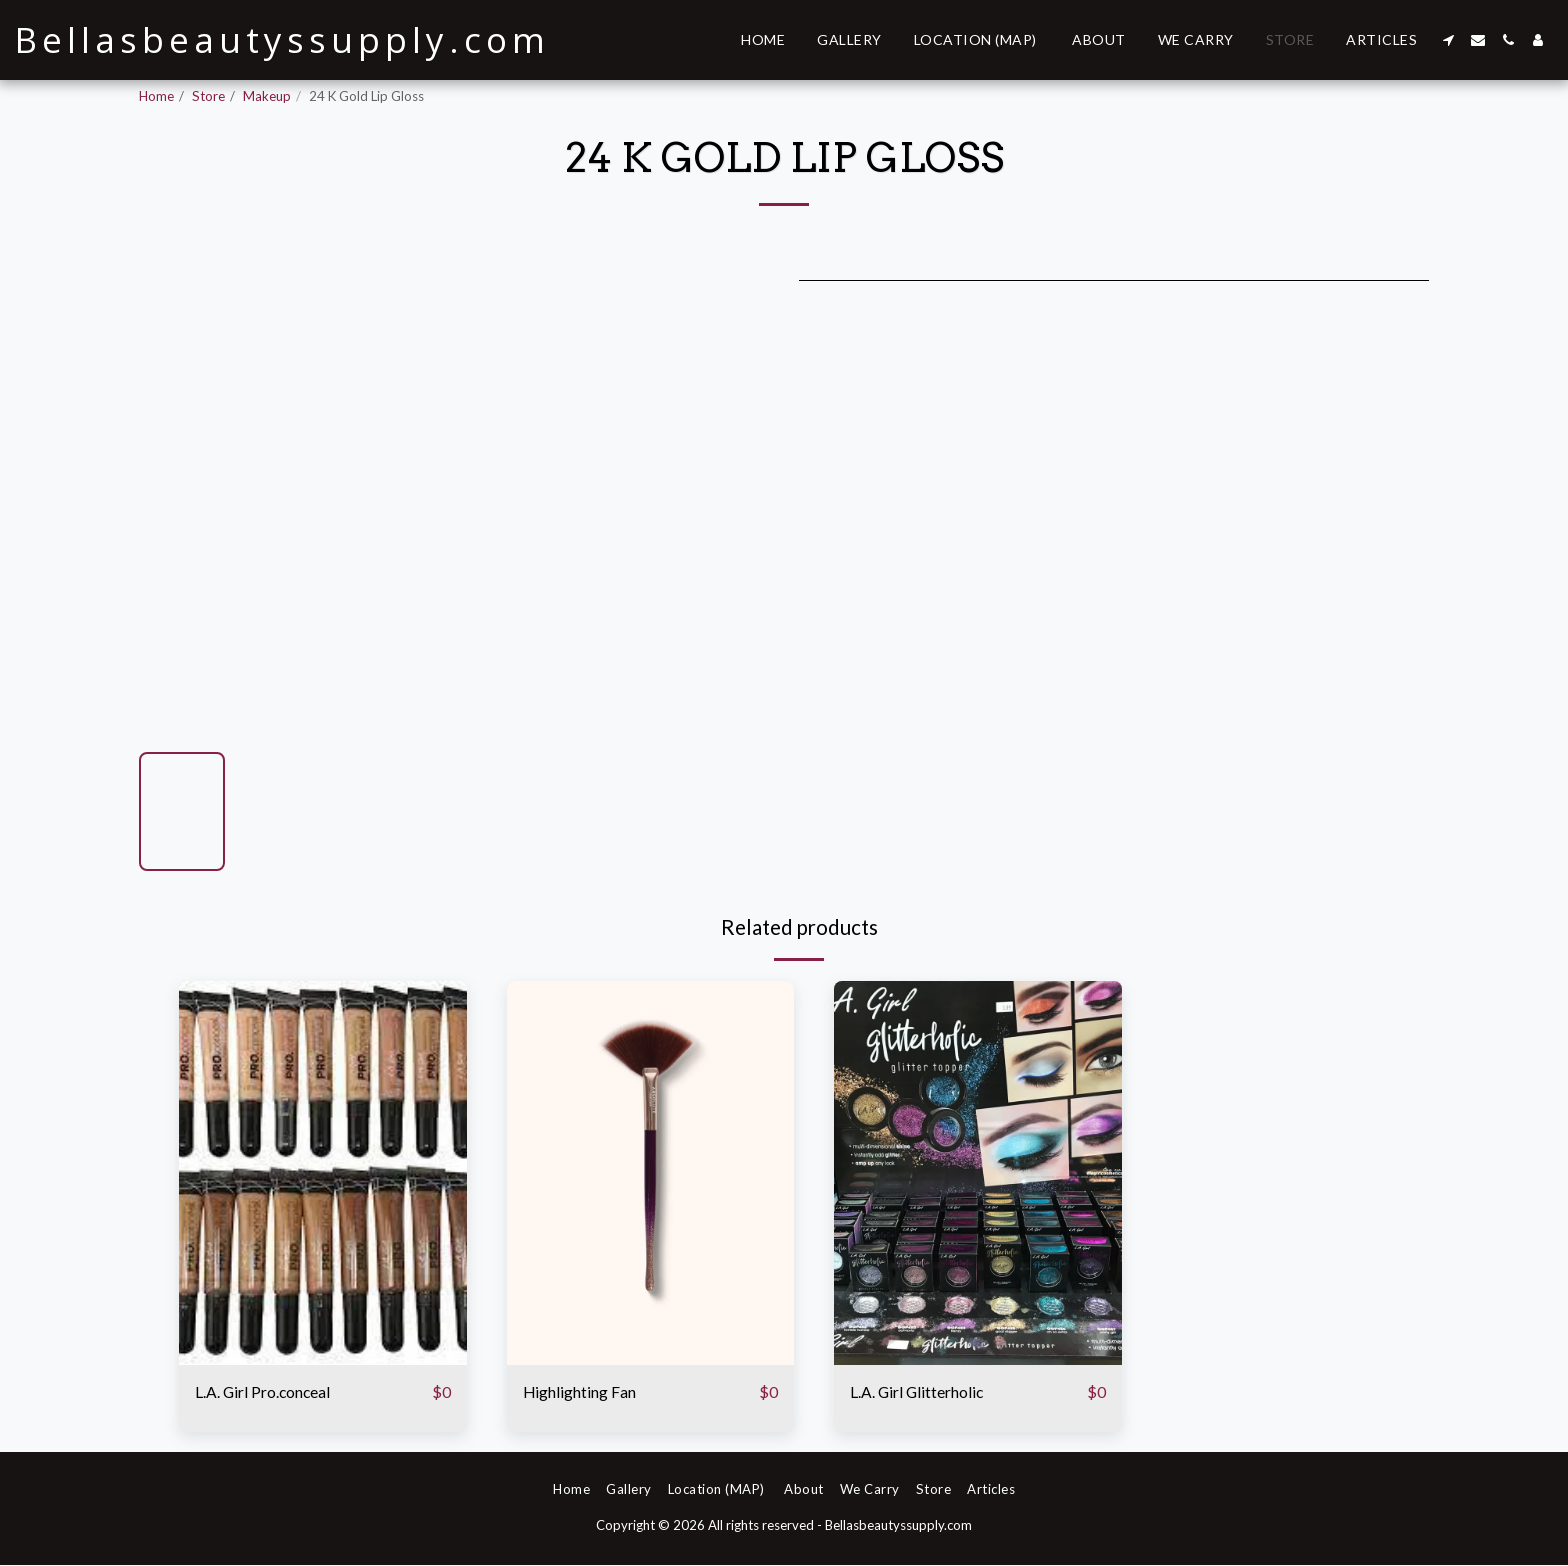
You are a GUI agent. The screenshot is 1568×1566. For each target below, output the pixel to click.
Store (208, 96)
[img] (323, 1172)
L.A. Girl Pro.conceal (270, 1393)
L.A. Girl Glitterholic (923, 1393)
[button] (1448, 40)
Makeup (267, 96)
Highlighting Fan (582, 1393)
